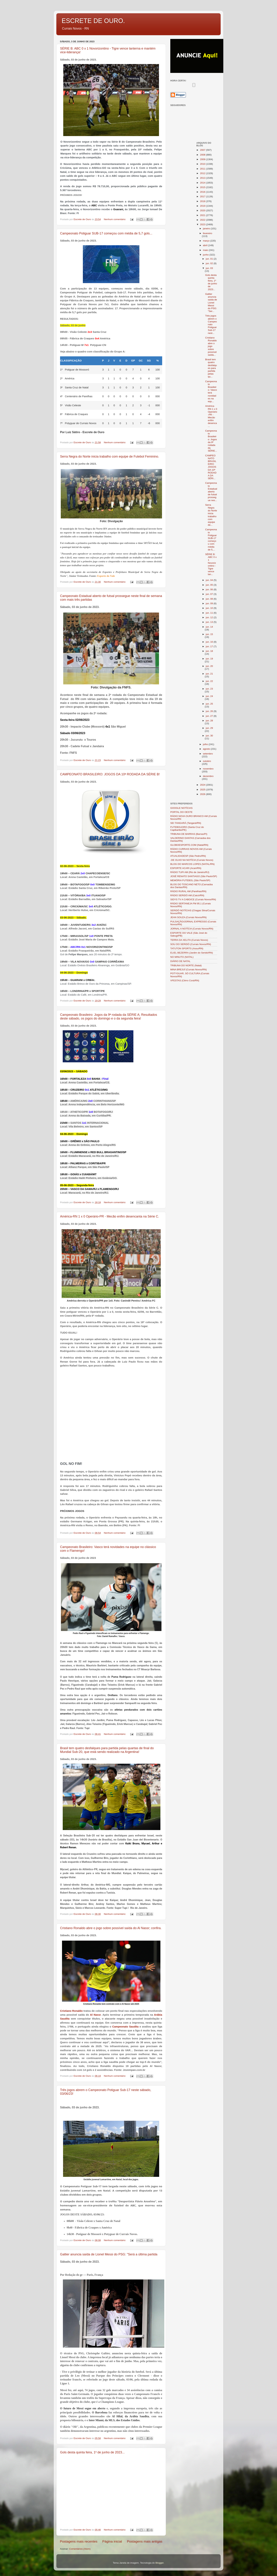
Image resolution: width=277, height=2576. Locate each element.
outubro (207, 761)
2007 (203, 150)
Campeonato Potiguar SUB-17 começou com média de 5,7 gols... (106, 233)
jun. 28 (209, 720)
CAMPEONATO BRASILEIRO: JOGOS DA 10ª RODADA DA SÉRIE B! (110, 774)
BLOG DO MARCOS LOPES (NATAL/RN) (192, 864)
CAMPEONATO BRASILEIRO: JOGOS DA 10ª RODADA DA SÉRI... (210, 467)
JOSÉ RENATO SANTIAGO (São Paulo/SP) (193, 876)
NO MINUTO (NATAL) (181, 957)
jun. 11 (210, 612)
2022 (203, 220)
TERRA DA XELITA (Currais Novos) (189, 940)
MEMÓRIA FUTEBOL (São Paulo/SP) (190, 880)
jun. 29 (209, 728)
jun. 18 (209, 651)
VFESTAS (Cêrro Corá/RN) (184, 980)
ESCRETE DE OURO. (93, 20)
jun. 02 (210, 263)
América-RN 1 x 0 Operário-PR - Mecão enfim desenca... (211, 416)
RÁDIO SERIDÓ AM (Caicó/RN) (187, 895)
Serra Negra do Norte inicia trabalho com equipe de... (211, 515)
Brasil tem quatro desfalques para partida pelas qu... (211, 368)
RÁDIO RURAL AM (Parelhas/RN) (188, 891)
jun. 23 (209, 688)
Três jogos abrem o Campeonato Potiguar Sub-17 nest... (211, 324)
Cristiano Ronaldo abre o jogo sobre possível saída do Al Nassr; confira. (110, 1928)
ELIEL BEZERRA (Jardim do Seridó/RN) (191, 952)
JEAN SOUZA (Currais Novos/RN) (188, 917)
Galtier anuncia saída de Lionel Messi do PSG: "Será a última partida (108, 2254)
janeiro (207, 228)
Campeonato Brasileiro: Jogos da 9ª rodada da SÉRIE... (211, 440)
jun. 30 (209, 735)
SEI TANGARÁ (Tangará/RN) (185, 823)
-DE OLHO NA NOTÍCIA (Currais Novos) (191, 860)
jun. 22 (209, 681)
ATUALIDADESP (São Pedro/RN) (188, 856)
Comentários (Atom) (80, 2549)
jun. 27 (210, 716)
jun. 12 (210, 617)
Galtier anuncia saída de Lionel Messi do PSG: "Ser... (211, 302)
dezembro (208, 776)
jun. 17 (210, 646)
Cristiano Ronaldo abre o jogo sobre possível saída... (211, 346)
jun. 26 (210, 711)
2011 (203, 168)
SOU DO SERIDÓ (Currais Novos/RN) (190, 944)
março (206, 240)
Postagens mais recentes (78, 2541)
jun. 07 (210, 594)
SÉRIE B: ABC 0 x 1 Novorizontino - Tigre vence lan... (211, 564)
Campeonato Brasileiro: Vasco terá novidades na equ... (211, 391)
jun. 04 (210, 580)
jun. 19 (209, 658)
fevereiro (207, 233)
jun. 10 (210, 608)
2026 (203, 794)
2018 (203, 201)
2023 (203, 224)
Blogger (159, 2562)
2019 (203, 206)
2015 (203, 187)
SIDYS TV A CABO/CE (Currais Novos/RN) (193, 899)
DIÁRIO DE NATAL (180, 961)
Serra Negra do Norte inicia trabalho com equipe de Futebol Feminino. (109, 456)
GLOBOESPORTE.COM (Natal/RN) (189, 845)
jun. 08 (210, 599)
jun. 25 (209, 703)
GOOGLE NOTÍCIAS (181, 808)
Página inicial (112, 2541)
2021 (203, 215)
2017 (203, 196)
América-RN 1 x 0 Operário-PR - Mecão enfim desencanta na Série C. (109, 1216)
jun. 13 (210, 622)
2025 (203, 789)
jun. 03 (209, 268)
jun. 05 (210, 585)
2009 (203, 159)
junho (206, 254)
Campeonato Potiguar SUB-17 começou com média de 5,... (211, 539)
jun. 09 (210, 603)
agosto (207, 749)
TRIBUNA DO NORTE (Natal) (186, 965)
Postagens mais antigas (144, 2541)
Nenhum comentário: (115, 219)
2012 (203, 173)
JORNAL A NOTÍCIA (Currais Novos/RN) (191, 928)
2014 (203, 182)
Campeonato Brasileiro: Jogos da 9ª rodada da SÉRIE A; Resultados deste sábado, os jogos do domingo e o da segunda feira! (108, 1016)
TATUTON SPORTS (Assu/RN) (186, 948)
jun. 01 (210, 258)
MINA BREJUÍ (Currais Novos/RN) (188, 969)
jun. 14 (209, 626)
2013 (203, 178)
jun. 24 (209, 696)
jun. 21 (209, 673)
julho (206, 744)
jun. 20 (209, 666)
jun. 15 (209, 634)
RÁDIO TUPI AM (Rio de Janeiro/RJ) (189, 872)
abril (205, 245)
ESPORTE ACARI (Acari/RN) (185, 868)
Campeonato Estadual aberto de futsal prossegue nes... (211, 491)
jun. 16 (210, 642)
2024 (203, 784)
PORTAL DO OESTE (181, 812)
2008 (203, 154)
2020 (203, 210)
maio (206, 250)
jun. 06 (210, 589)
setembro (208, 753)
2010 (203, 164)
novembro (208, 768)
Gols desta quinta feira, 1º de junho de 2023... (92, 2452)
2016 (203, 192)
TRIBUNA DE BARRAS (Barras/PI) (188, 834)
